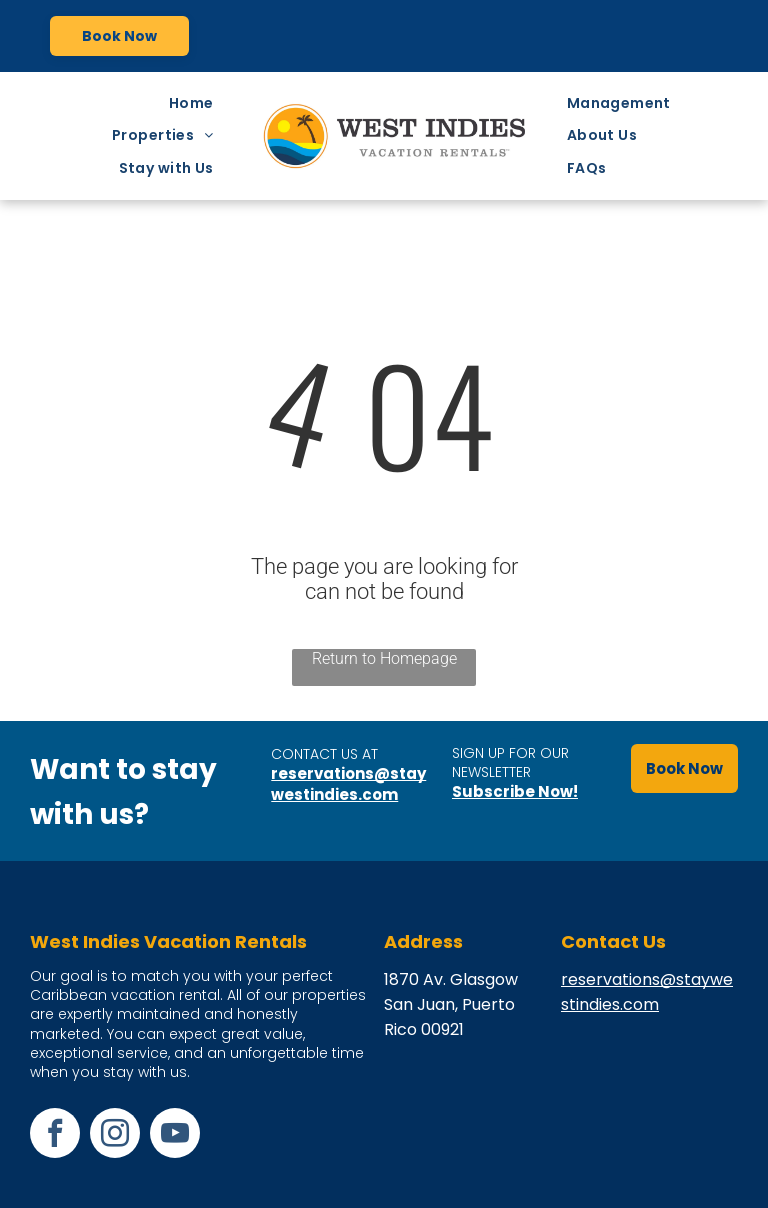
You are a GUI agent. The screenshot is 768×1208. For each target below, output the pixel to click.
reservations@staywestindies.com (348, 784)
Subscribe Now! (515, 791)
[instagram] (115, 1135)
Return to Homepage (384, 658)
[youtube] (175, 1135)
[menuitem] (196, 103)
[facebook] (55, 1135)
